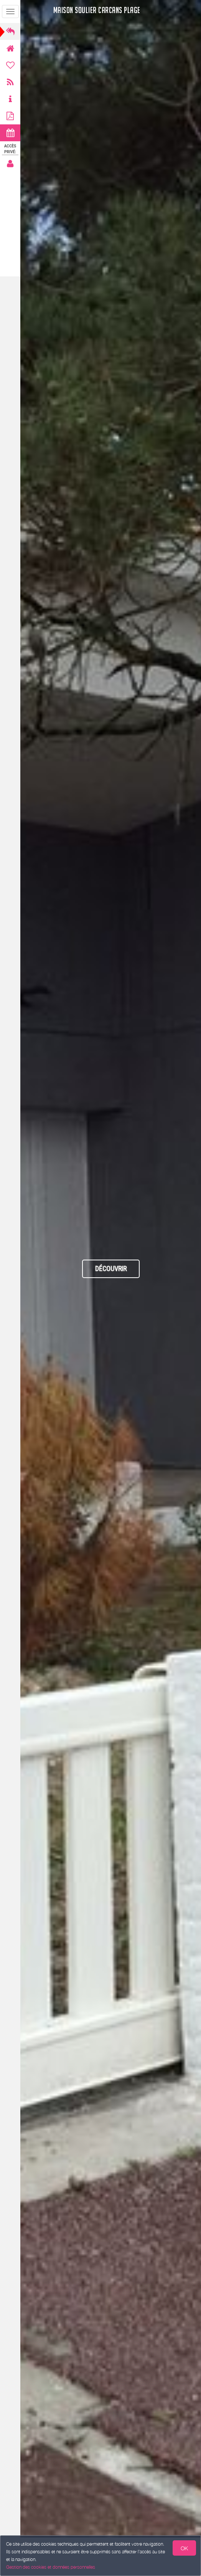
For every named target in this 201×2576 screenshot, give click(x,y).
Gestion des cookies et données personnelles (50, 2567)
